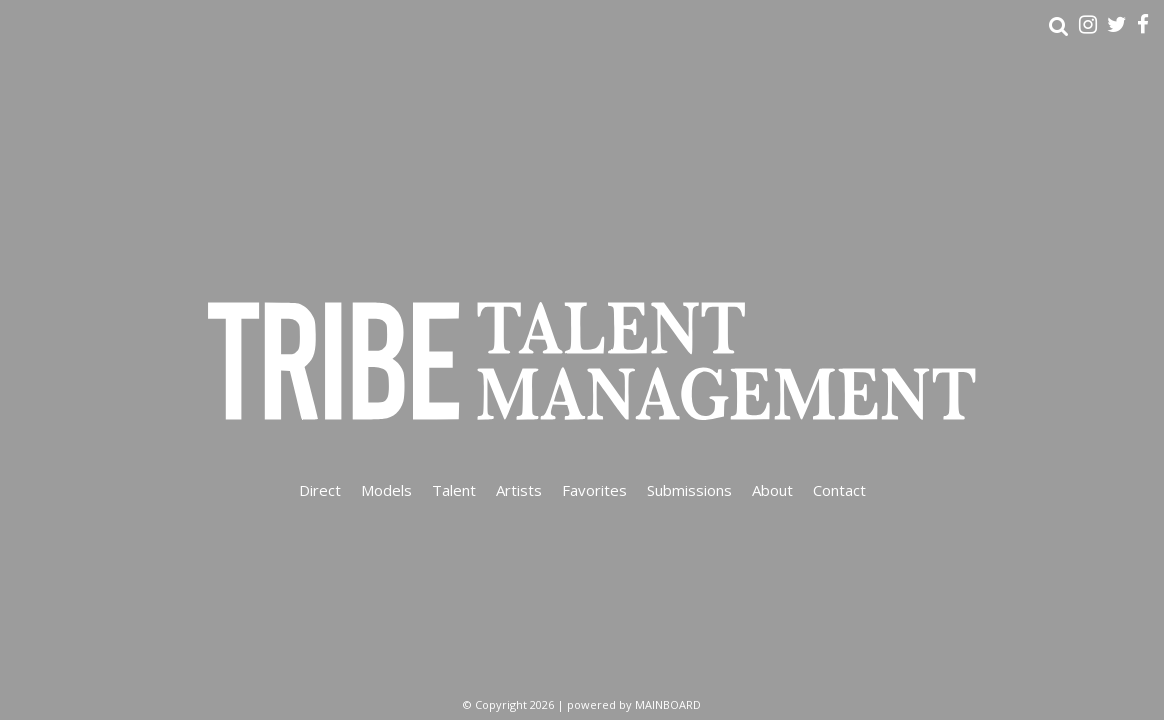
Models (386, 490)
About (772, 490)
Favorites (594, 490)
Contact (839, 490)
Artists (519, 490)
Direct (320, 490)
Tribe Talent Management (582, 360)
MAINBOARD (668, 704)
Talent (454, 490)
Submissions (689, 490)
